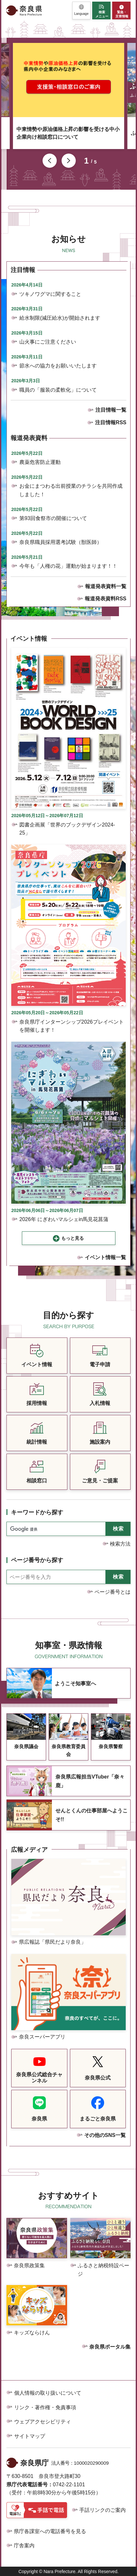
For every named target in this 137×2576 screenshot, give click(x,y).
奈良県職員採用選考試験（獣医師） (60, 542)
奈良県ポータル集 (110, 2347)
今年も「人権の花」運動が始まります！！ (68, 566)
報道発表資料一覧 (105, 586)
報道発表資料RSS (105, 598)
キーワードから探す (37, 1512)
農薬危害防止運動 (40, 462)
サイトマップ (29, 2436)
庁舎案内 (24, 2545)
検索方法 (120, 1544)
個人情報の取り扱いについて (47, 2393)
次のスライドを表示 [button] (69, 161)
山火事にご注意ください (47, 342)
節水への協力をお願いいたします (58, 365)
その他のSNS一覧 (105, 2135)
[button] (81, 10)
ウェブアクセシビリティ (42, 2421)
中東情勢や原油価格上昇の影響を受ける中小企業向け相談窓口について (68, 133)
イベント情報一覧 (105, 1257)
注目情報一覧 (110, 410)
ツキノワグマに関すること (50, 294)
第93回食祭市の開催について (53, 518)
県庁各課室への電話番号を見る (50, 2531)
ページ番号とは (112, 1592)
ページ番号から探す (37, 1560)
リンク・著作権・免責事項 (45, 2407)
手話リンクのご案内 (102, 2510)
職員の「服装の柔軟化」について (58, 390)
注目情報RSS (110, 422)
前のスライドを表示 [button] (50, 161)
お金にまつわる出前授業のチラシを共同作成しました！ (70, 490)
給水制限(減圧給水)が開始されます (59, 318)
